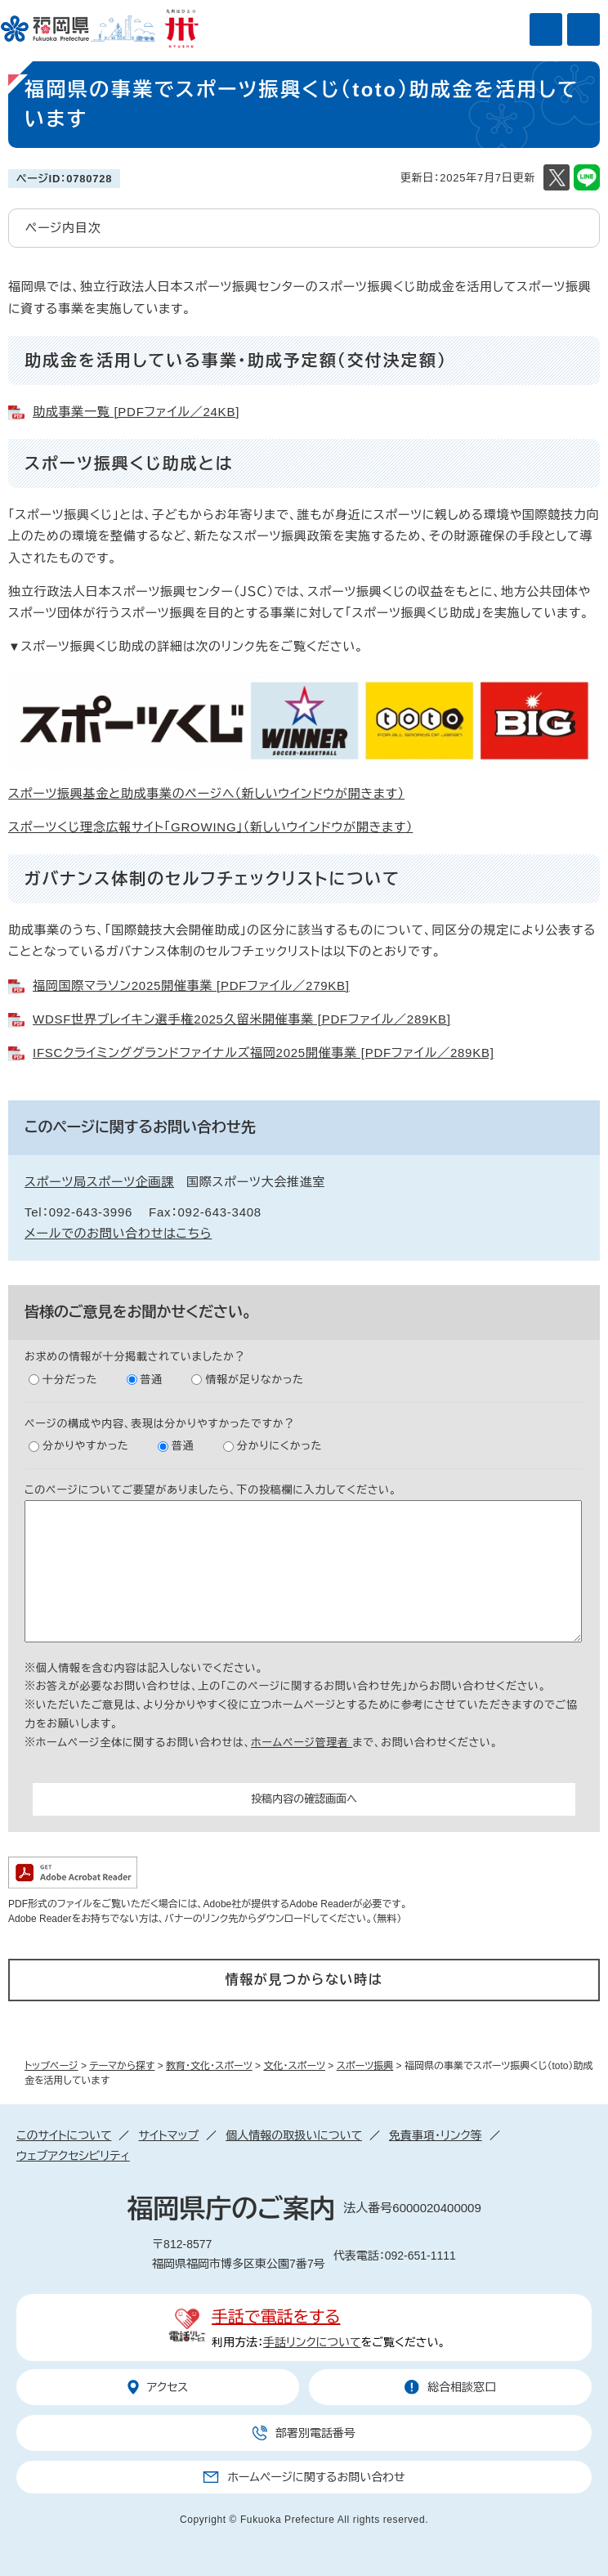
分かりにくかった (279, 1446)
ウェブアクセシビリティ (73, 2155)
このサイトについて (63, 2135)
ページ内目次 (63, 228)
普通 (152, 1379)
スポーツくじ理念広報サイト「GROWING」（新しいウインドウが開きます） (210, 827)
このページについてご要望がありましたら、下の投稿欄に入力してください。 (211, 1490)
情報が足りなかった (254, 1379)
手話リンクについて (312, 2342)
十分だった (69, 1379)
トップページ (51, 2066)
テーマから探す (121, 2066)
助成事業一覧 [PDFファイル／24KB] (136, 412)
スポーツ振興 (365, 2066)
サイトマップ (168, 2135)
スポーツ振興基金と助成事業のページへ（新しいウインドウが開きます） (206, 793)
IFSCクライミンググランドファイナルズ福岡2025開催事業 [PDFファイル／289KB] (263, 1053)
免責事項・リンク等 (435, 2135)
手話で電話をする (276, 2317)
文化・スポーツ (294, 2066)
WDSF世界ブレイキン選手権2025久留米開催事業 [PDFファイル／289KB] (242, 1019)
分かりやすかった (85, 1446)
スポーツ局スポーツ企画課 (99, 1182)
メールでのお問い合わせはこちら (118, 1233)
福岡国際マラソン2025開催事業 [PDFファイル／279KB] (191, 985)
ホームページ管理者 (301, 1742)
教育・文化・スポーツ (209, 2066)
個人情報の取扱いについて (294, 2135)
